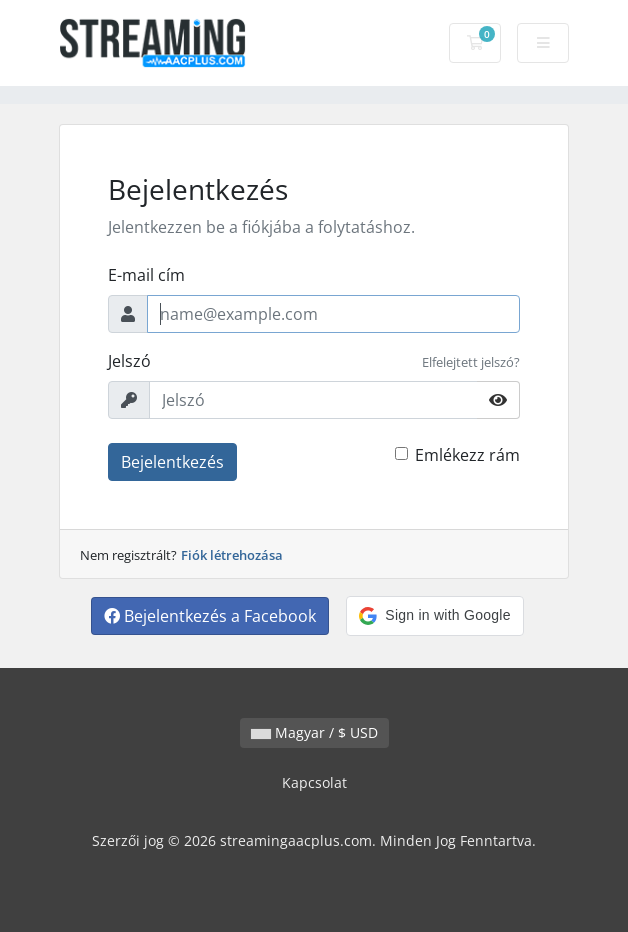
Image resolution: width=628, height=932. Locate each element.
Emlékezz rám (467, 455)
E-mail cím (146, 275)
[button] (434, 616)
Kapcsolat (314, 782)
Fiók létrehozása (232, 555)
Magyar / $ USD (314, 732)
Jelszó (129, 361)
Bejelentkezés (172, 462)
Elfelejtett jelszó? (471, 362)
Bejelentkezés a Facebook (210, 616)
